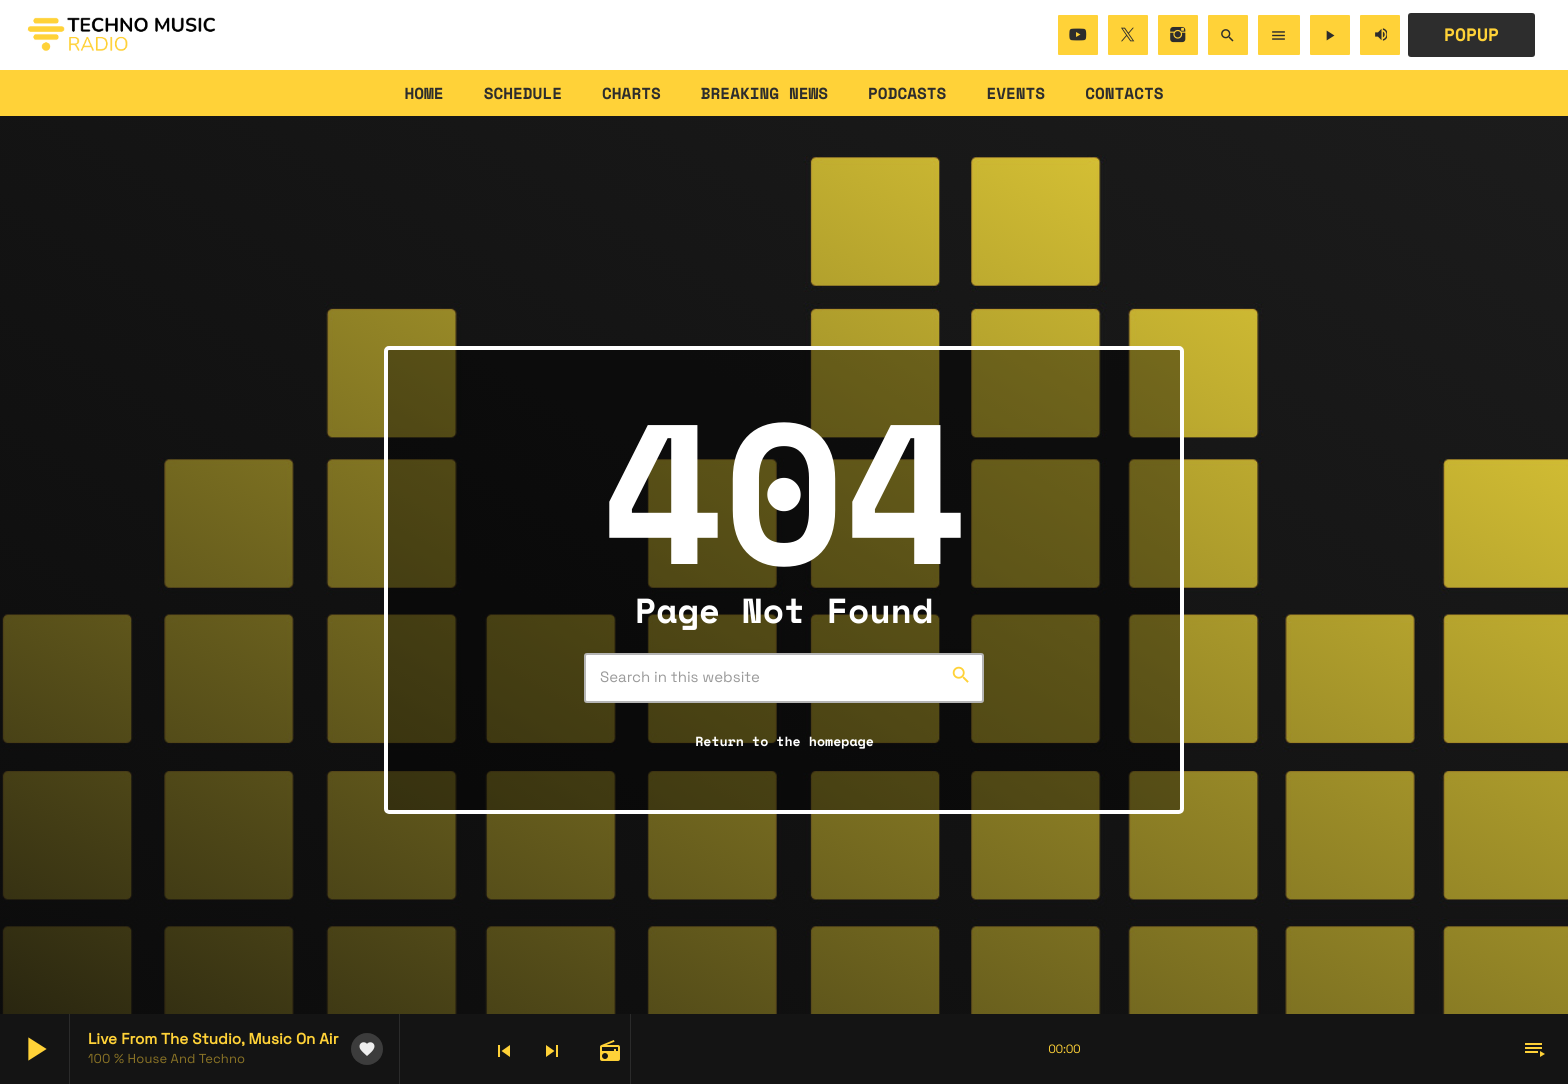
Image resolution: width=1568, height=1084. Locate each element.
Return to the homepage (784, 741)
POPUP (1471, 35)
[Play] (1330, 35)
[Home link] (121, 35)
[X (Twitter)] (1128, 35)
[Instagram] (1178, 35)
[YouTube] (1078, 35)
